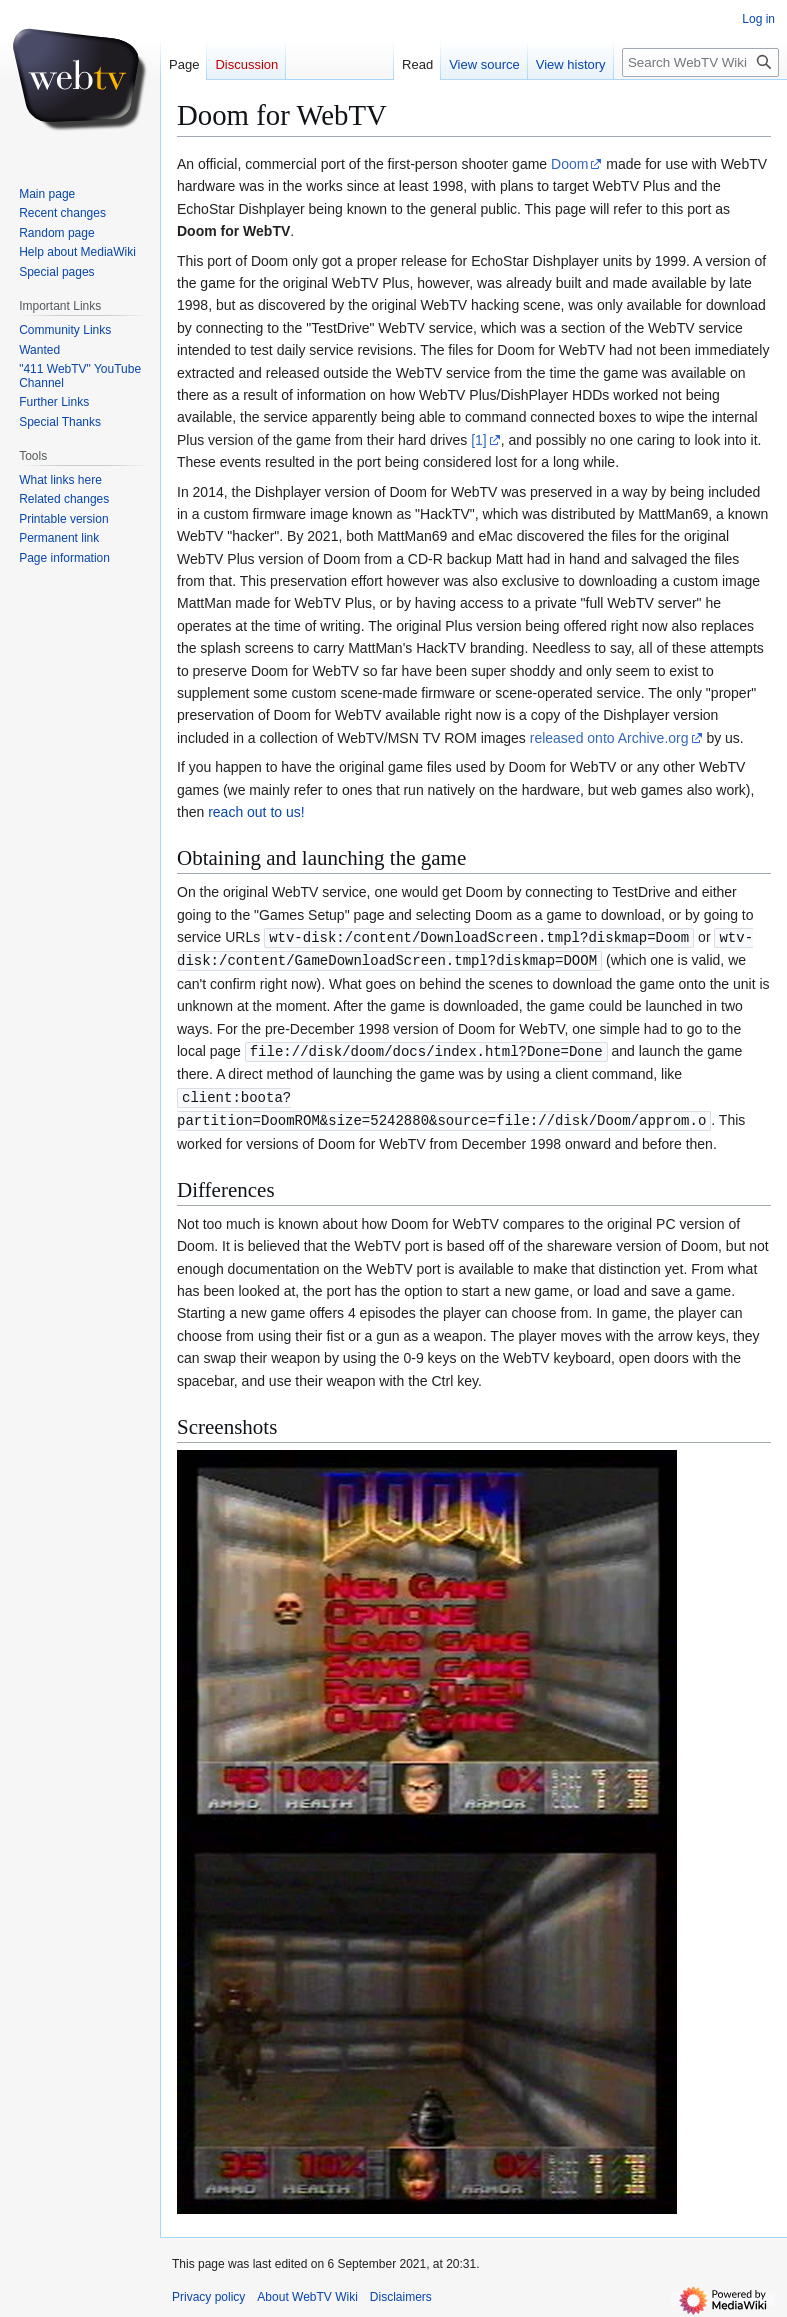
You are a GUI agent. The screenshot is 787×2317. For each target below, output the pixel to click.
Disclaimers (401, 2292)
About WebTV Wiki (307, 2292)
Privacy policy (208, 2292)
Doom (569, 164)
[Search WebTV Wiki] (700, 62)
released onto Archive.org (609, 738)
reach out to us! (256, 812)
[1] (479, 440)
